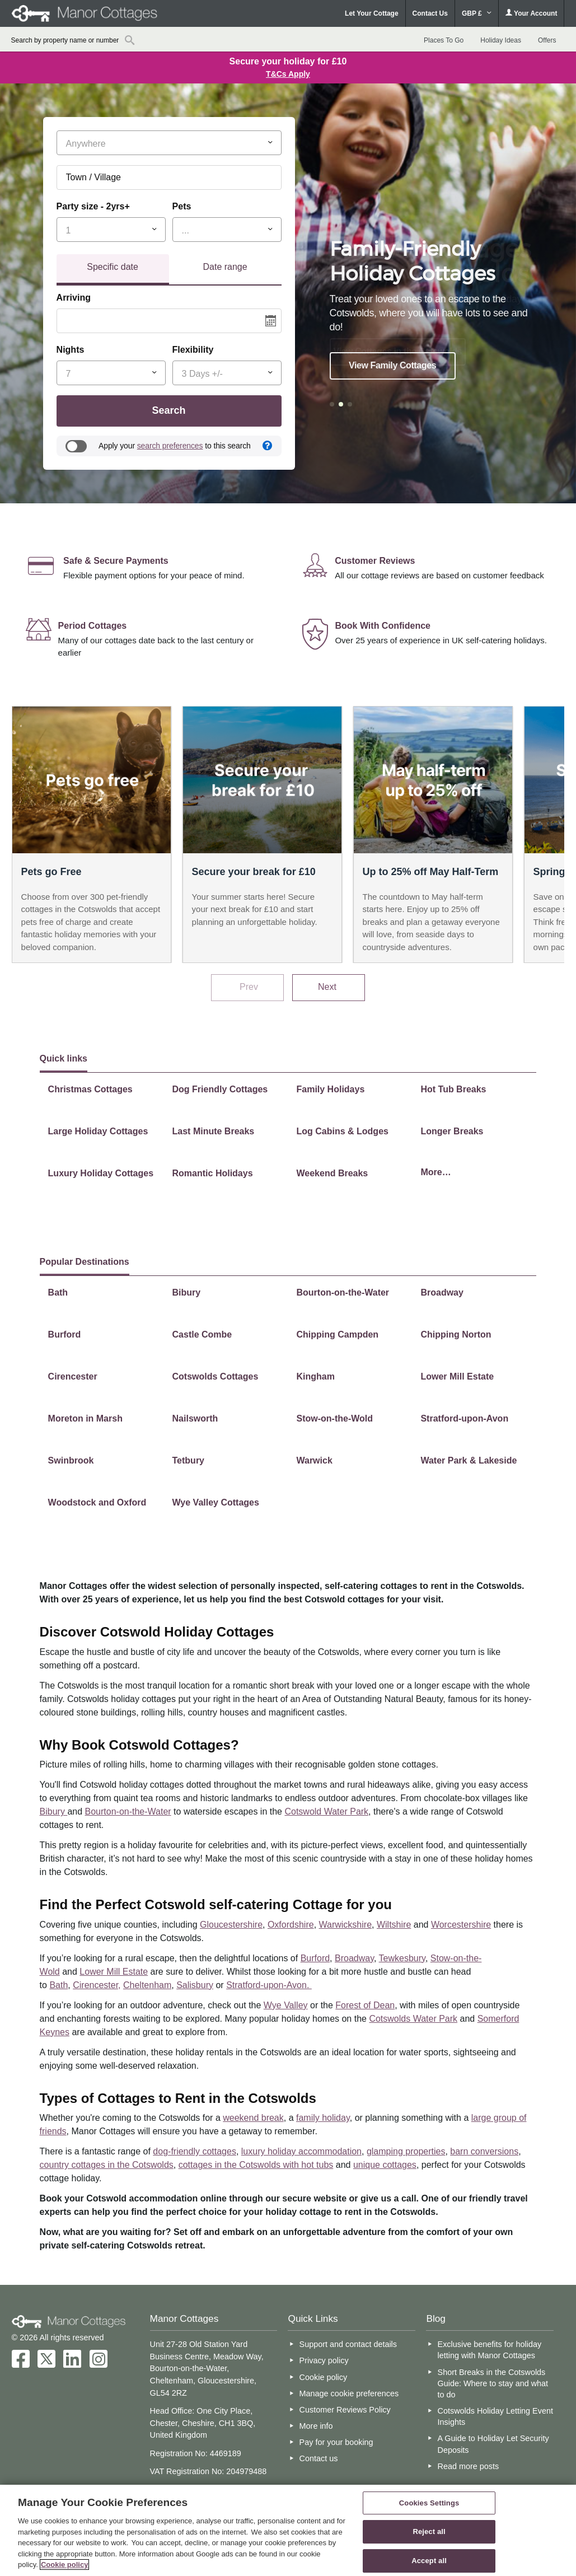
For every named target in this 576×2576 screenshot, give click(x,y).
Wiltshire (394, 1924)
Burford (315, 1958)
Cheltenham (147, 1985)
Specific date (112, 267)
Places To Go (443, 40)
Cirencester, (96, 1985)
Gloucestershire (231, 1924)
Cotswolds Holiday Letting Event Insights (495, 2416)
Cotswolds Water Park (413, 2018)
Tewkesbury (402, 1958)
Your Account (531, 13)
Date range (225, 267)
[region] (288, 2530)
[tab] (113, 269)
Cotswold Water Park (326, 1811)
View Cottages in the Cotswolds (398, 351)
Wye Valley (286, 2005)
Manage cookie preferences (349, 2393)
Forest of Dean (365, 2005)
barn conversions (484, 2151)
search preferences (170, 445)
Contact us (318, 2458)
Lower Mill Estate (113, 1971)
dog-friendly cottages (194, 2151)
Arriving (74, 297)
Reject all (429, 2531)
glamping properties (406, 2151)
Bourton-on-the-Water (128, 1811)
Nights (71, 349)
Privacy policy (324, 2360)
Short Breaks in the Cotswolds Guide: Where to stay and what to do (493, 2383)
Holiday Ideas (500, 40)
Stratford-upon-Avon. (269, 1985)
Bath (58, 1985)
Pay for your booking (336, 2442)
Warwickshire (345, 1924)
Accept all (429, 2560)
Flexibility (193, 349)
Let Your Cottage (372, 13)
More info (316, 2425)
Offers (547, 40)
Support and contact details (348, 2344)
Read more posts (468, 2466)
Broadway (354, 1958)
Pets (181, 206)
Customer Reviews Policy (345, 2409)
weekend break (253, 2117)
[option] (433, 300)
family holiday (323, 2117)
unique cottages (384, 2165)
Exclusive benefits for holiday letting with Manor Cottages (490, 2350)
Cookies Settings (429, 2503)
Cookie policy (323, 2377)
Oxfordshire (291, 1924)
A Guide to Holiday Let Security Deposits (493, 2444)
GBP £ (476, 13)
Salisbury (194, 1985)
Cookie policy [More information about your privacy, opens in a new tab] (64, 2564)
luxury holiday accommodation (301, 2151)
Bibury (54, 1811)
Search (169, 410)
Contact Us (430, 13)
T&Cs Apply (288, 73)
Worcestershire (461, 1924)
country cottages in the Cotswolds (107, 2165)
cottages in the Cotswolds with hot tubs (256, 2165)
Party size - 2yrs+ (93, 206)
